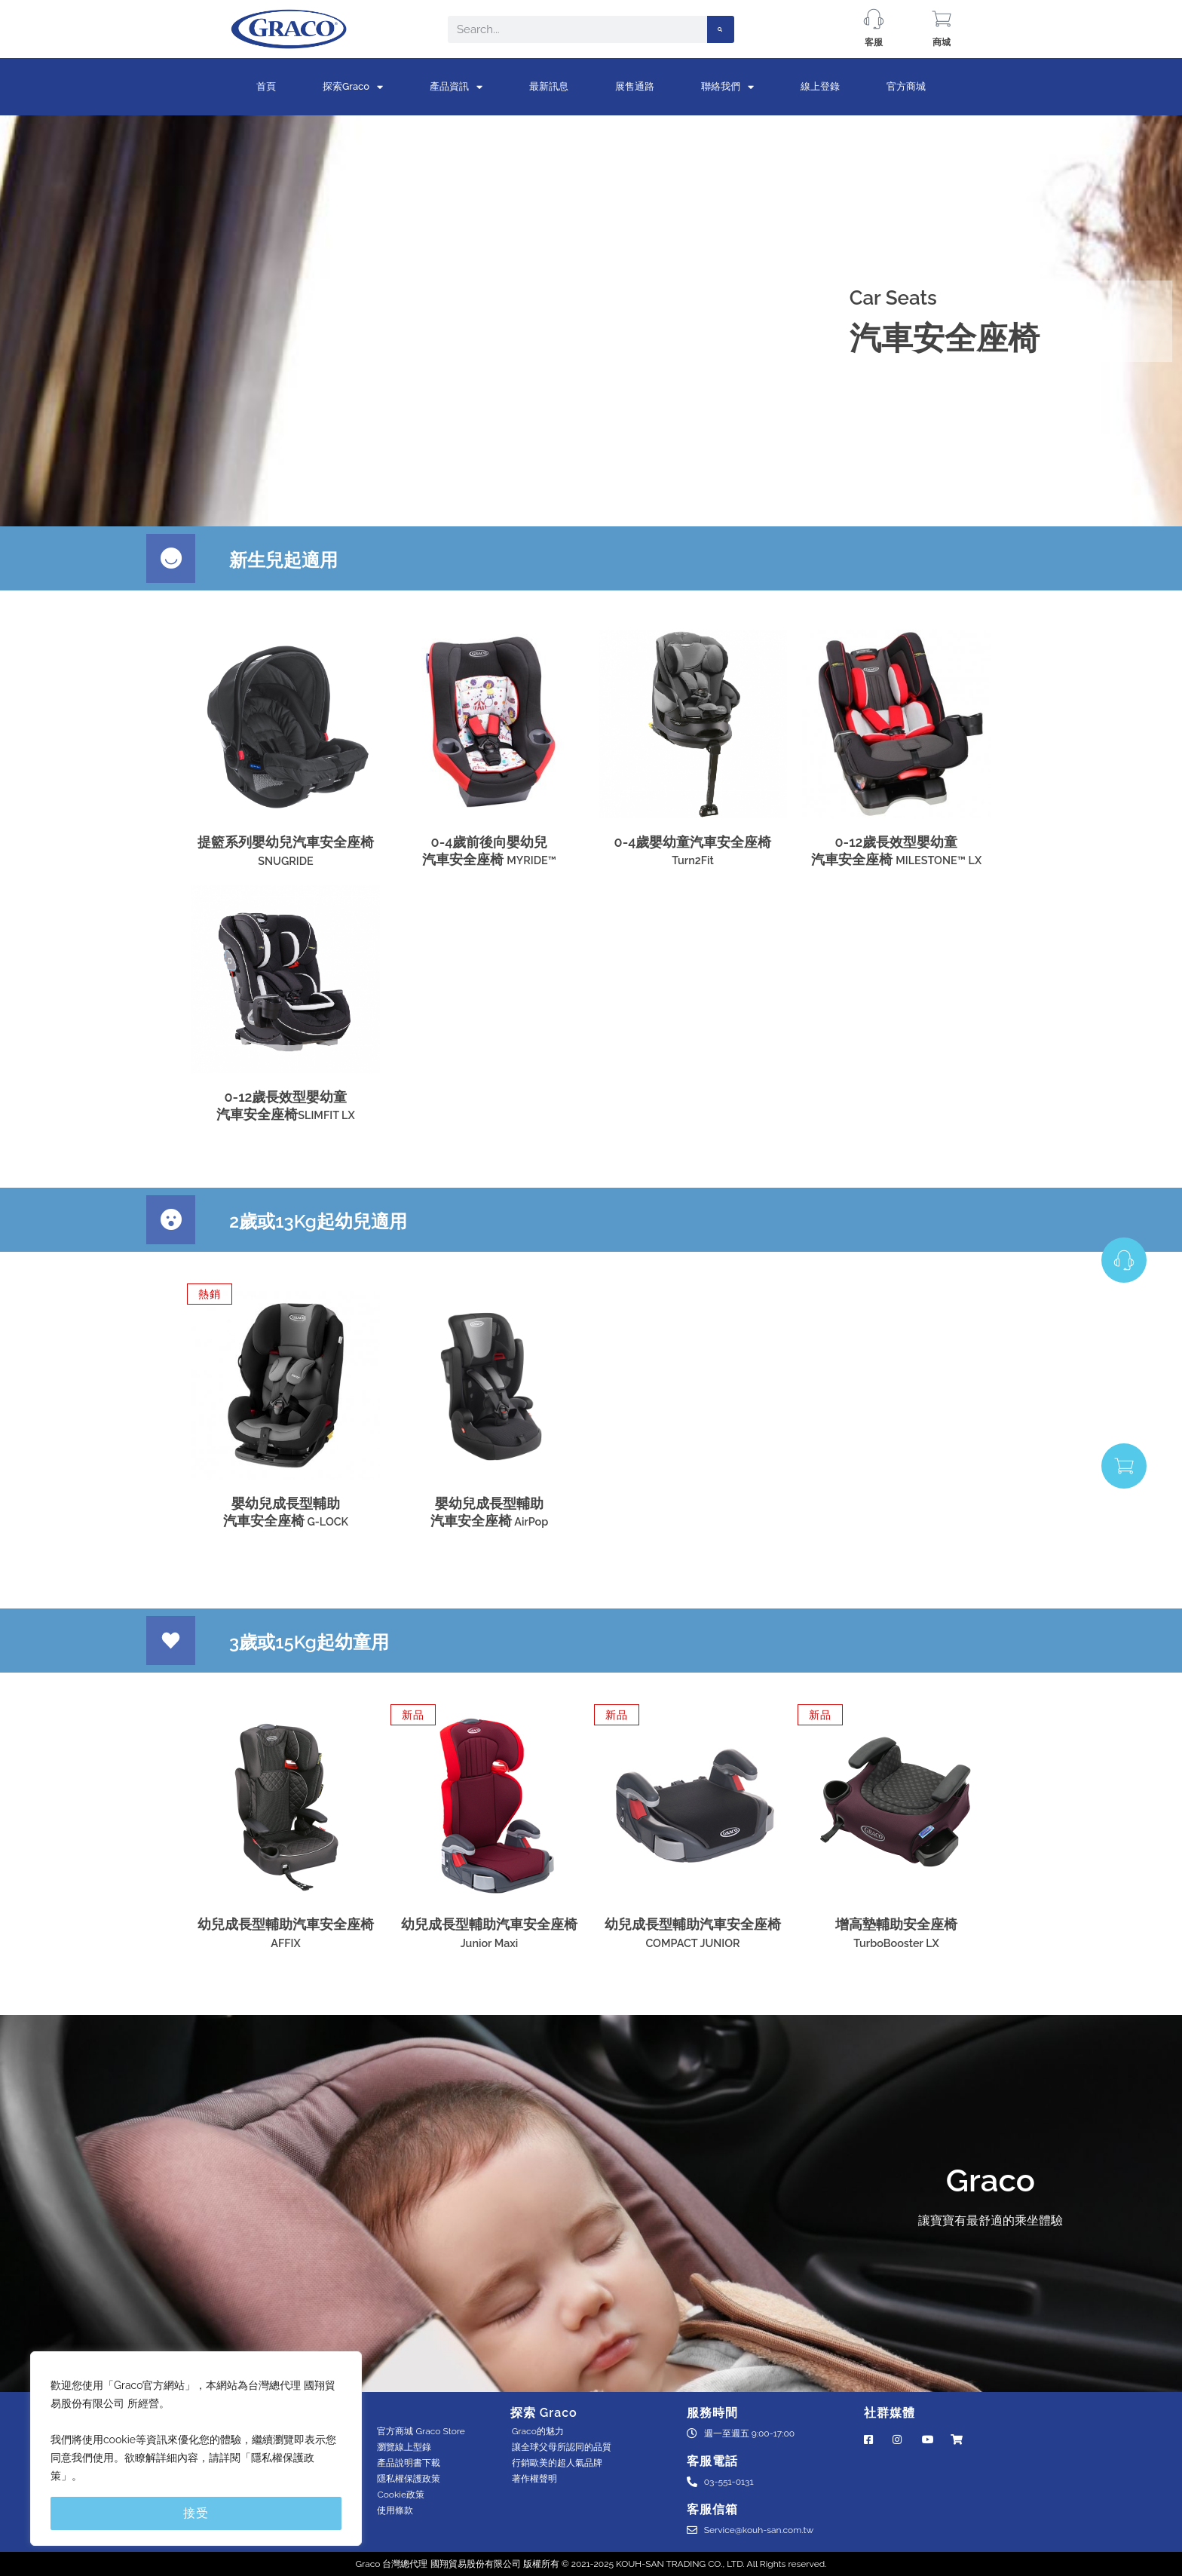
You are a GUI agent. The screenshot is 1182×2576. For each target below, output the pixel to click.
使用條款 (395, 2510)
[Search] (720, 29)
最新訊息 (548, 86)
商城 (941, 42)
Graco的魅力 (538, 2431)
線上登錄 (820, 86)
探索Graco (353, 87)
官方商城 (906, 86)
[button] (209, 1294)
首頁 (266, 86)
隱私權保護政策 (408, 2478)
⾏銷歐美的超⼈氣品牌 (557, 2463)
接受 (196, 2513)
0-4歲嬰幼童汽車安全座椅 (693, 850)
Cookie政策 (400, 2494)
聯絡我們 (727, 87)
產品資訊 (456, 87)
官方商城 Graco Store (420, 2431)
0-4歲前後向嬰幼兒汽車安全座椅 (489, 850)
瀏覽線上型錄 (404, 2447)
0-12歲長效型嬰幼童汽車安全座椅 (896, 850)
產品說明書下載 (408, 2463)
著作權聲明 (534, 2478)
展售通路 (634, 86)
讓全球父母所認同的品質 (561, 2447)
